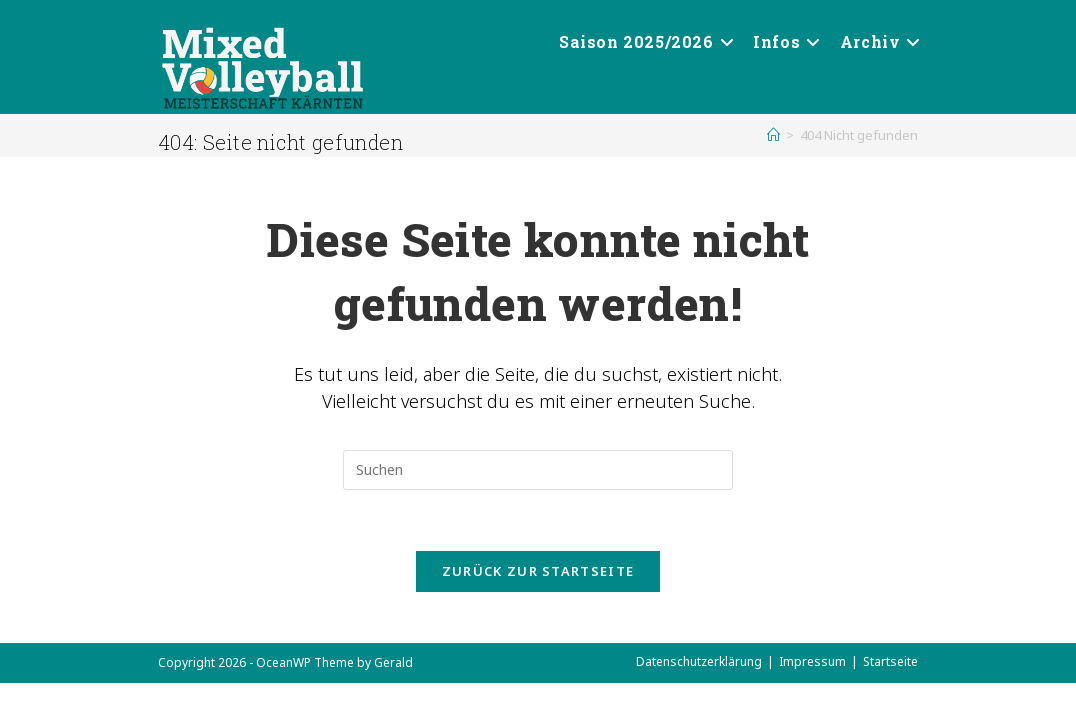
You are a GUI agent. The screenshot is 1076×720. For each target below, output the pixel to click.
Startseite (890, 661)
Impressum (812, 661)
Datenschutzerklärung (699, 661)
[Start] (773, 135)
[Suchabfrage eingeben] (538, 470)
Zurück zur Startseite (538, 571)
